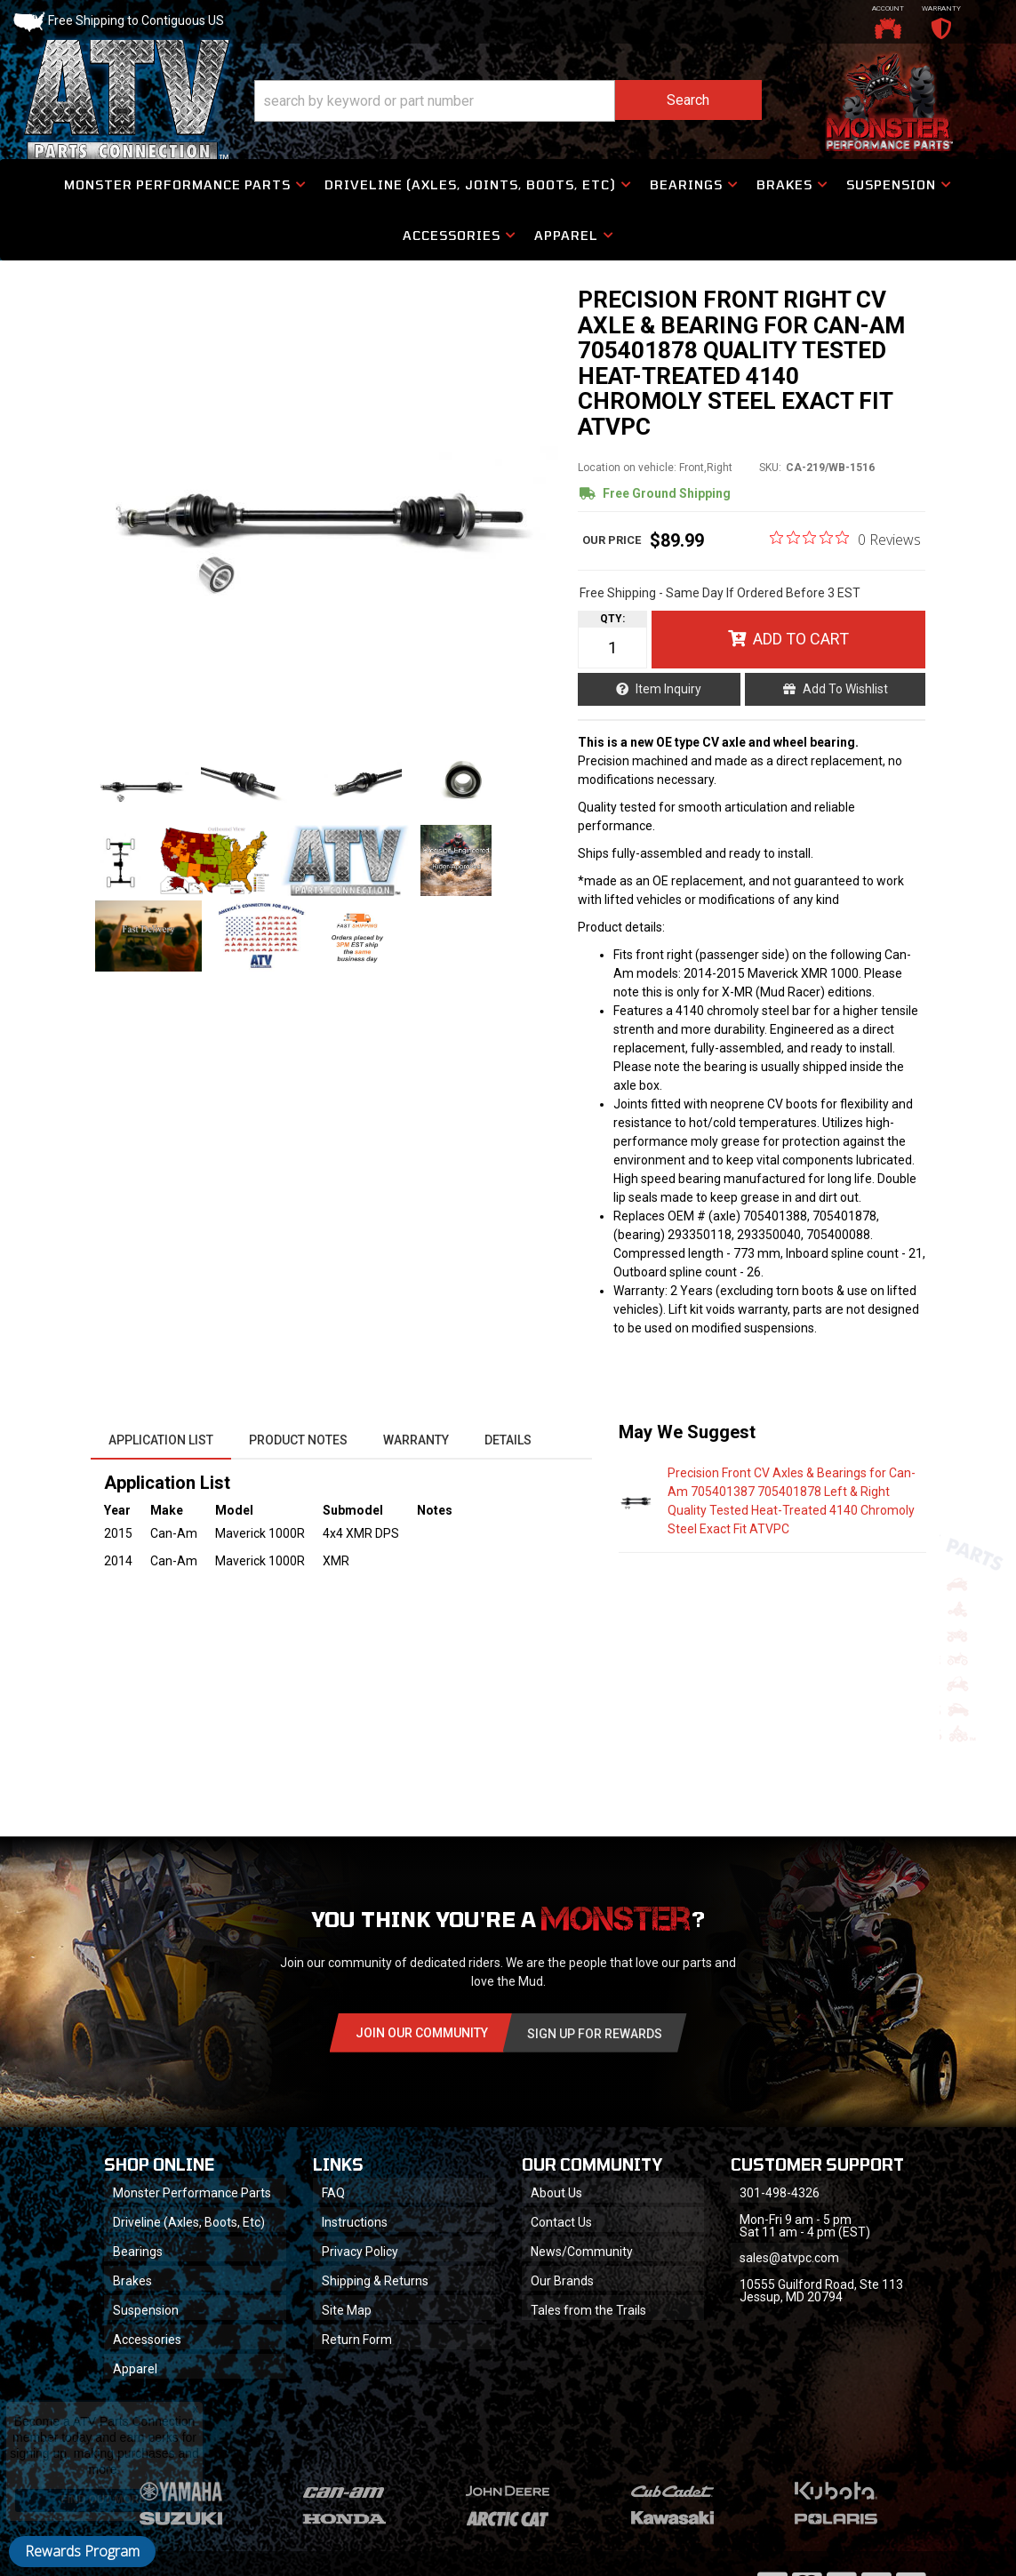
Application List (160, 1440)
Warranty (416, 1440)
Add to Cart (801, 638)
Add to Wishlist (845, 689)
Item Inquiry (668, 689)
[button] (508, 101)
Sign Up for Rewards (594, 2034)
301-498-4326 (780, 2193)
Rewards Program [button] (82, 2551)
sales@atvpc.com (789, 2258)
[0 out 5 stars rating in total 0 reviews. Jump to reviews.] (845, 538)
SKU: (770, 467)
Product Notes (298, 1440)
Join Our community (422, 2033)
